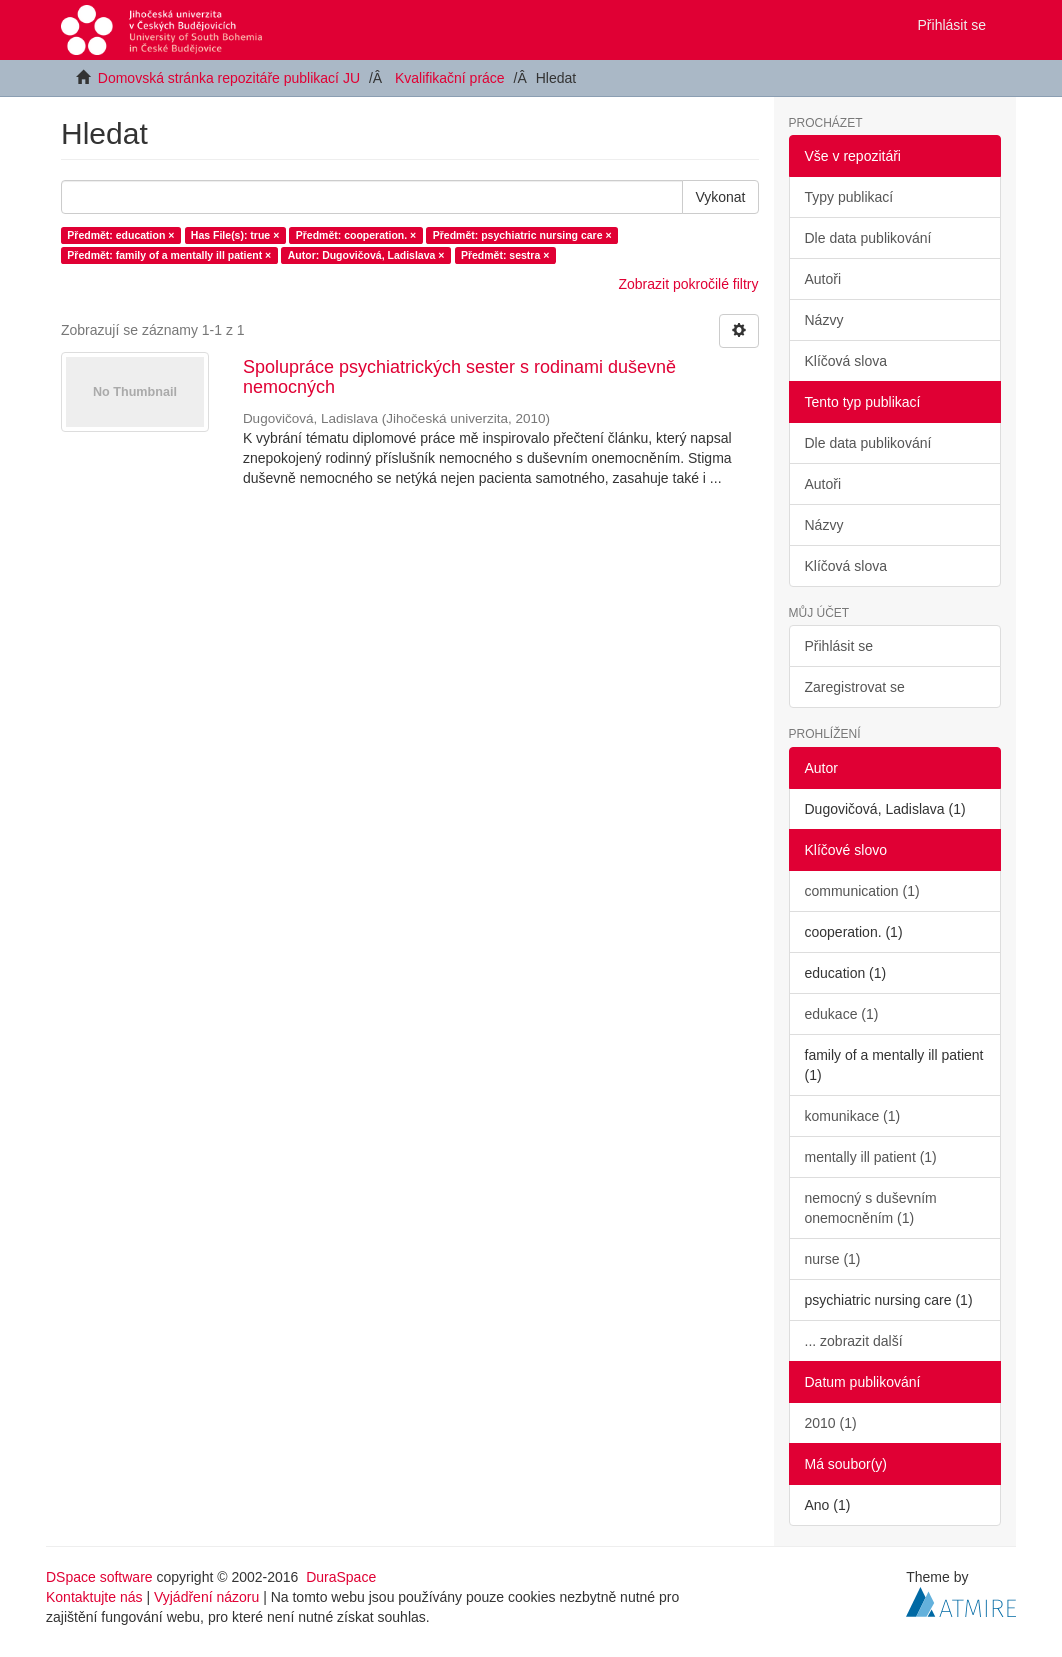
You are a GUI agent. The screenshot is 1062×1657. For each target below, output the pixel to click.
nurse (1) (833, 1259)
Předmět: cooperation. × (356, 235)
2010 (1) (831, 1423)
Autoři (823, 279)
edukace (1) (842, 1014)
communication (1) (862, 891)
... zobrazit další (854, 1341)
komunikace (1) (853, 1116)
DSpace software (99, 1577)
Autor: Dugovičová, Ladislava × (366, 255)
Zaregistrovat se (855, 687)
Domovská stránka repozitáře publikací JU (229, 78)
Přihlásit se (839, 646)
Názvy (824, 320)
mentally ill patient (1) (871, 1157)
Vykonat (720, 197)
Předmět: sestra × (505, 255)
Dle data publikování (868, 238)
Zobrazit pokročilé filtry (688, 284)
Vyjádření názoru (206, 1597)
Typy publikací (849, 197)
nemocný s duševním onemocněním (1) (871, 1208)
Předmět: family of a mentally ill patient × (169, 255)
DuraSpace (341, 1577)
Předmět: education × (120, 235)
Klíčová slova (846, 361)
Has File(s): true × (235, 235)
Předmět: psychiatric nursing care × (522, 235)
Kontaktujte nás (94, 1597)
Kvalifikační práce (450, 78)
